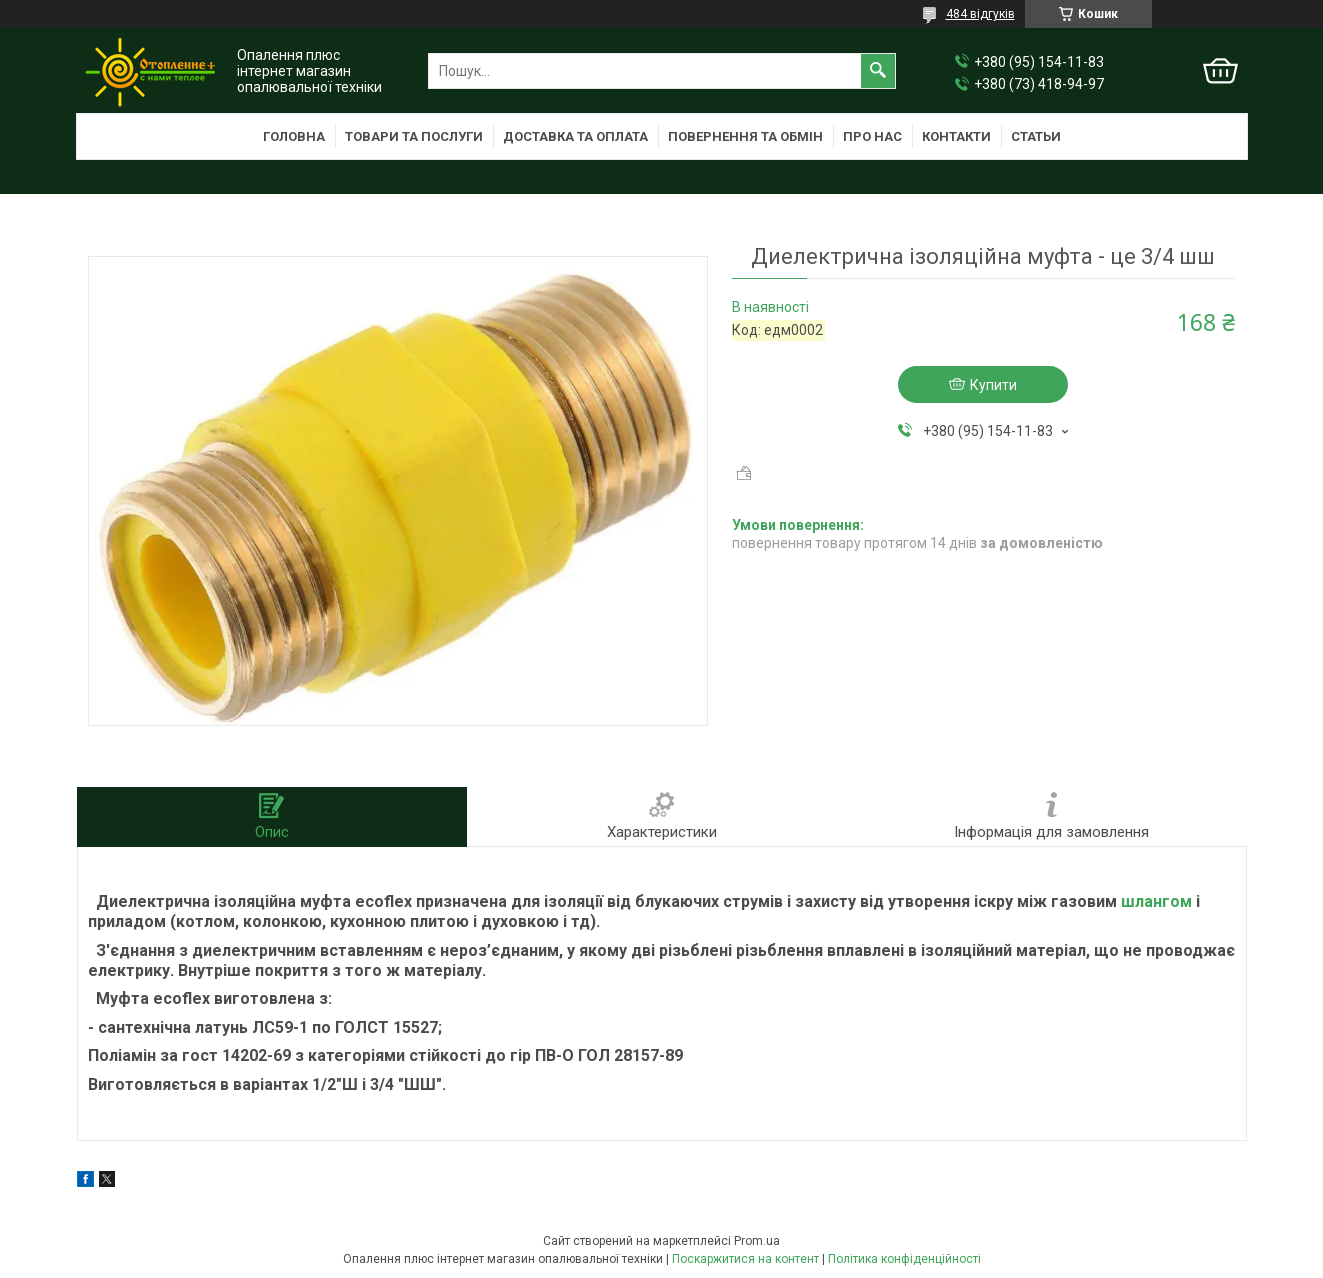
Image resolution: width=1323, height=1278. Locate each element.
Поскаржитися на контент (745, 1259)
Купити (993, 385)
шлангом (1156, 901)
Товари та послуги (414, 136)
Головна (294, 136)
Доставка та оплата (575, 136)
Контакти (956, 136)
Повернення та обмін (745, 136)
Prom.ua (757, 1241)
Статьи (1036, 136)
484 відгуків (980, 14)
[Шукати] (878, 71)
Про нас (872, 136)
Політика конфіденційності (904, 1259)
